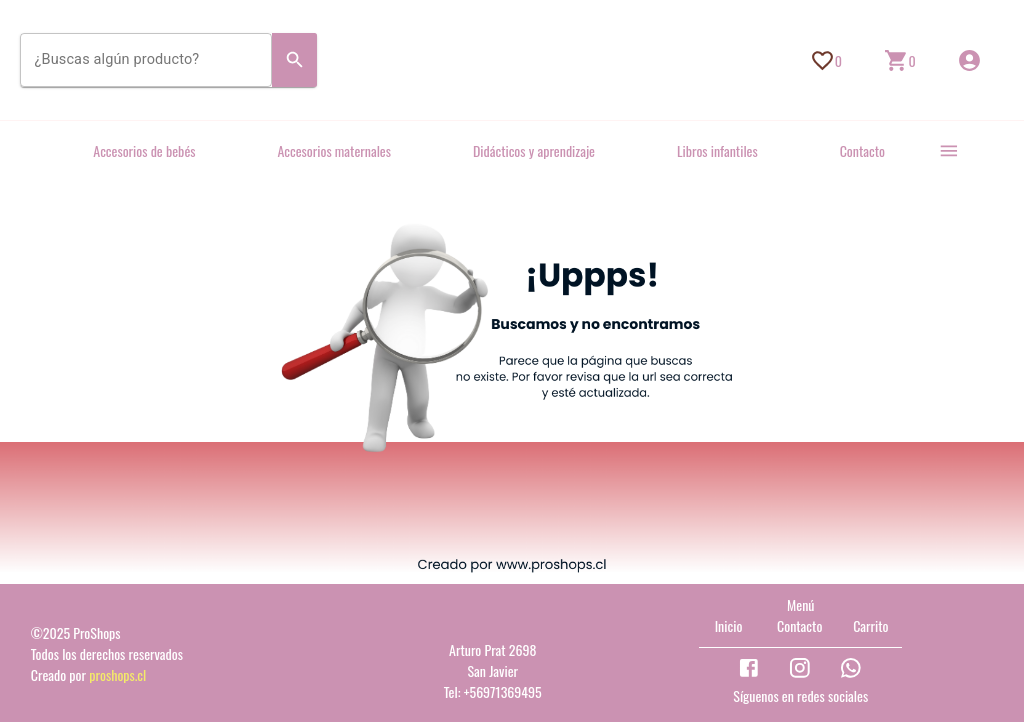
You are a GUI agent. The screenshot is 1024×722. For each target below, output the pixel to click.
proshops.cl (117, 674)
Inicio (729, 625)
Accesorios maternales (334, 150)
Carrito (870, 625)
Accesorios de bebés (144, 150)
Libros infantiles (717, 150)
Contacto (862, 150)
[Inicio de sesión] (969, 60)
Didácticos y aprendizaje (534, 150)
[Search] (295, 60)
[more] (949, 151)
